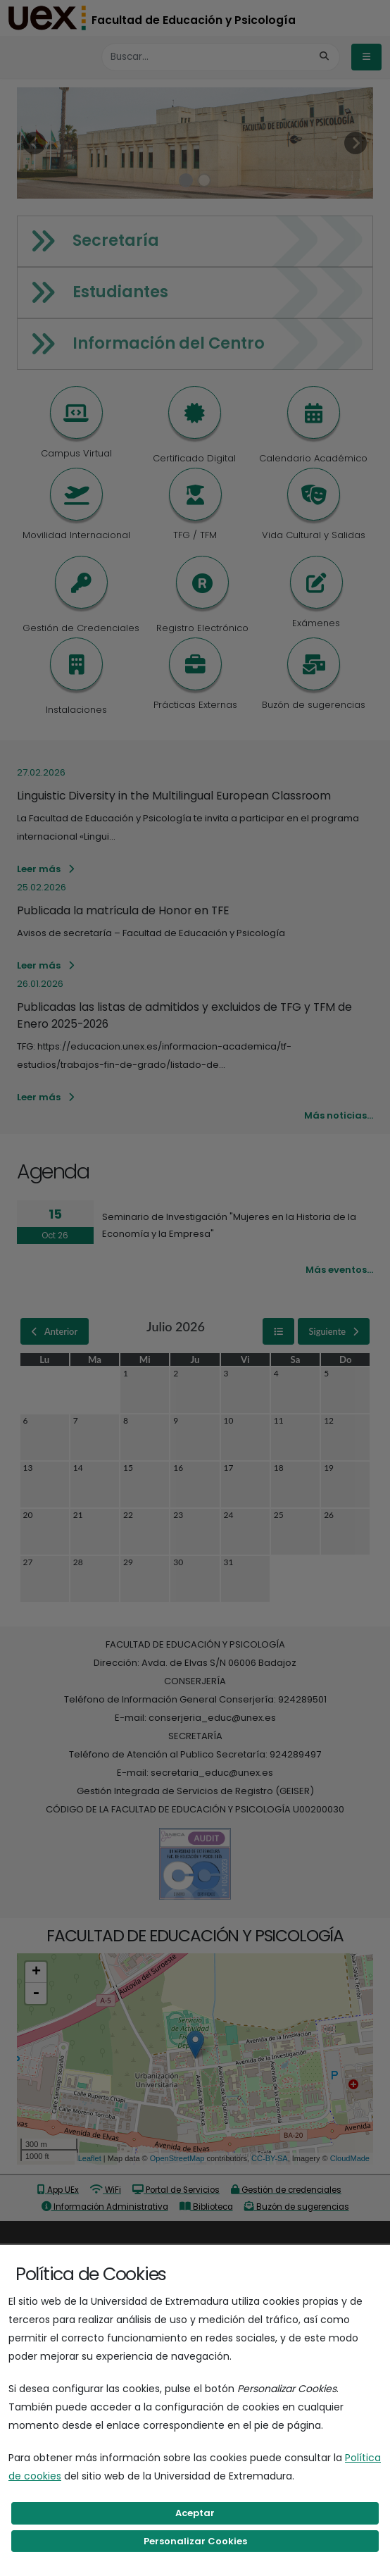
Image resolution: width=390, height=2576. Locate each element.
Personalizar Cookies (195, 2541)
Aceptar (195, 2513)
